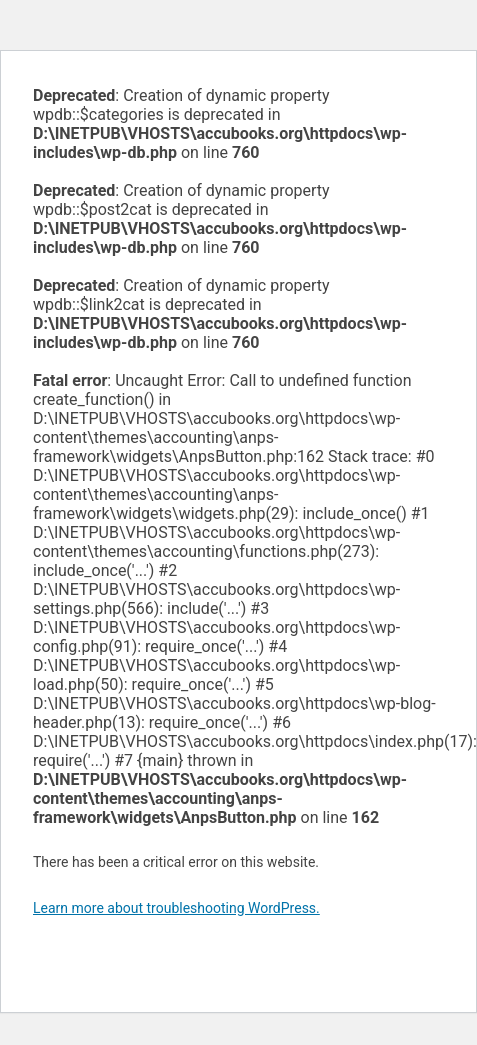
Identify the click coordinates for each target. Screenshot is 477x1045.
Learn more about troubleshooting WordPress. (176, 908)
